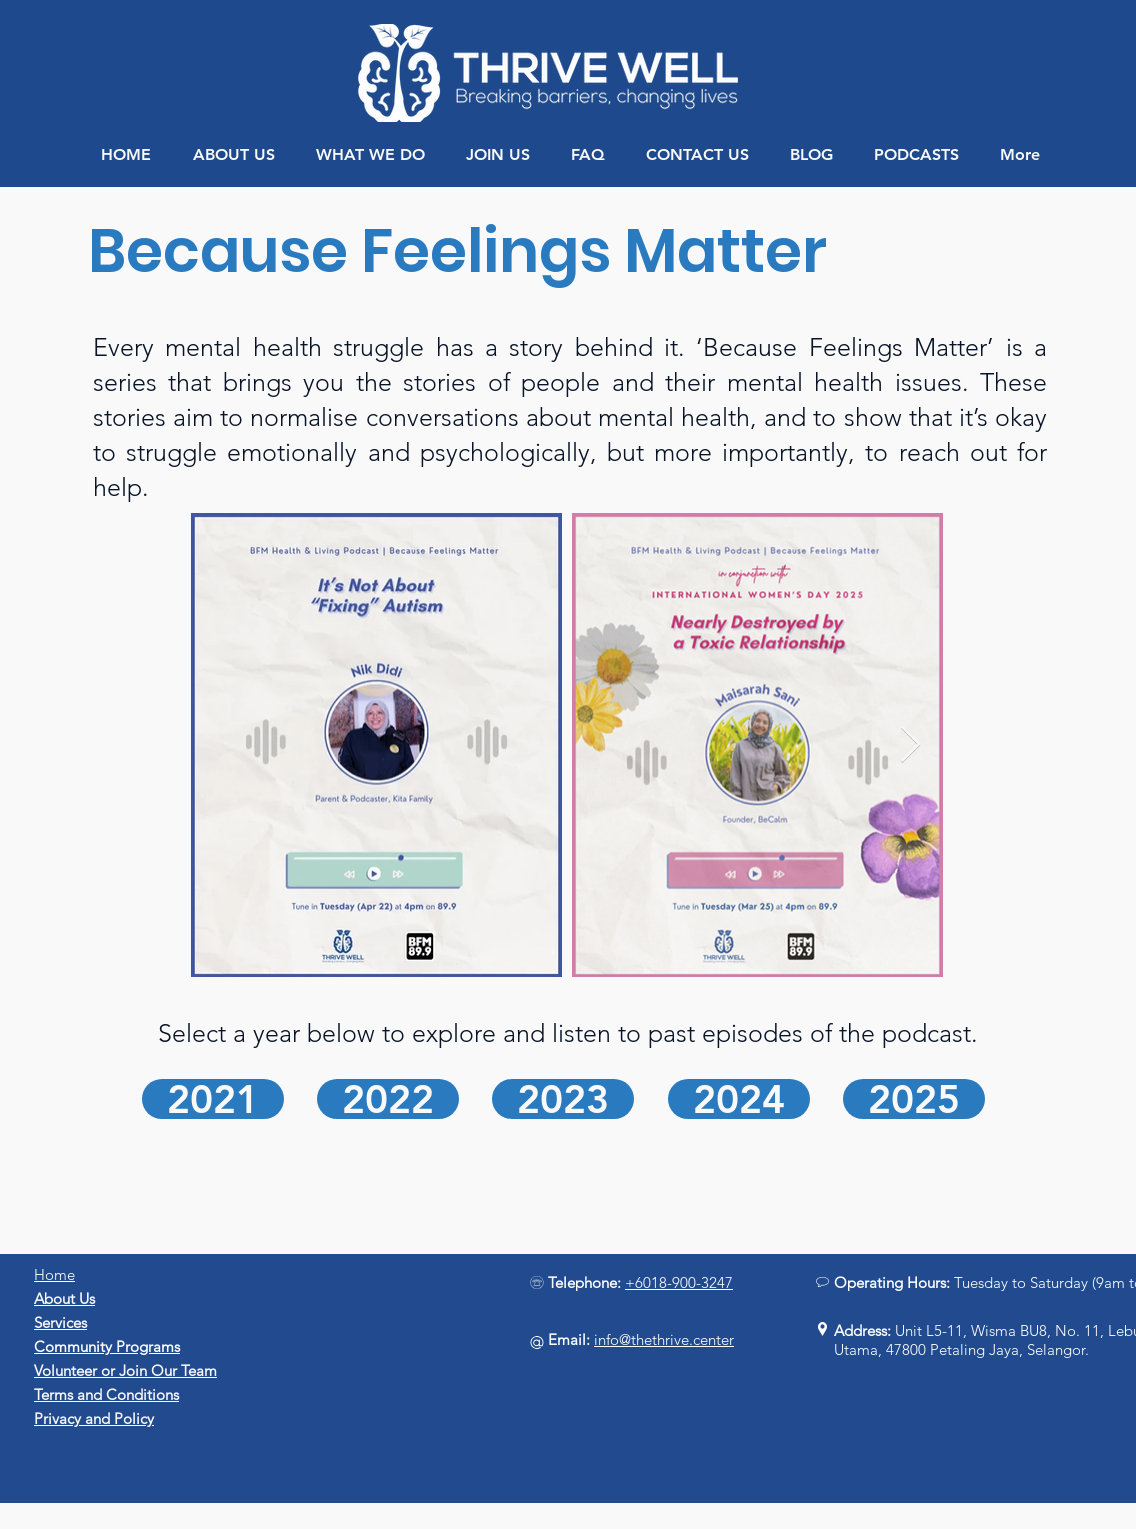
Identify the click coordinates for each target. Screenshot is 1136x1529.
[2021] (213, 1099)
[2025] (914, 1099)
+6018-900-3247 (679, 1282)
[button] (233, 154)
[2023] (563, 1099)
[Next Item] (910, 745)
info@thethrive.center (664, 1339)
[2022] (388, 1099)
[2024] (739, 1099)
